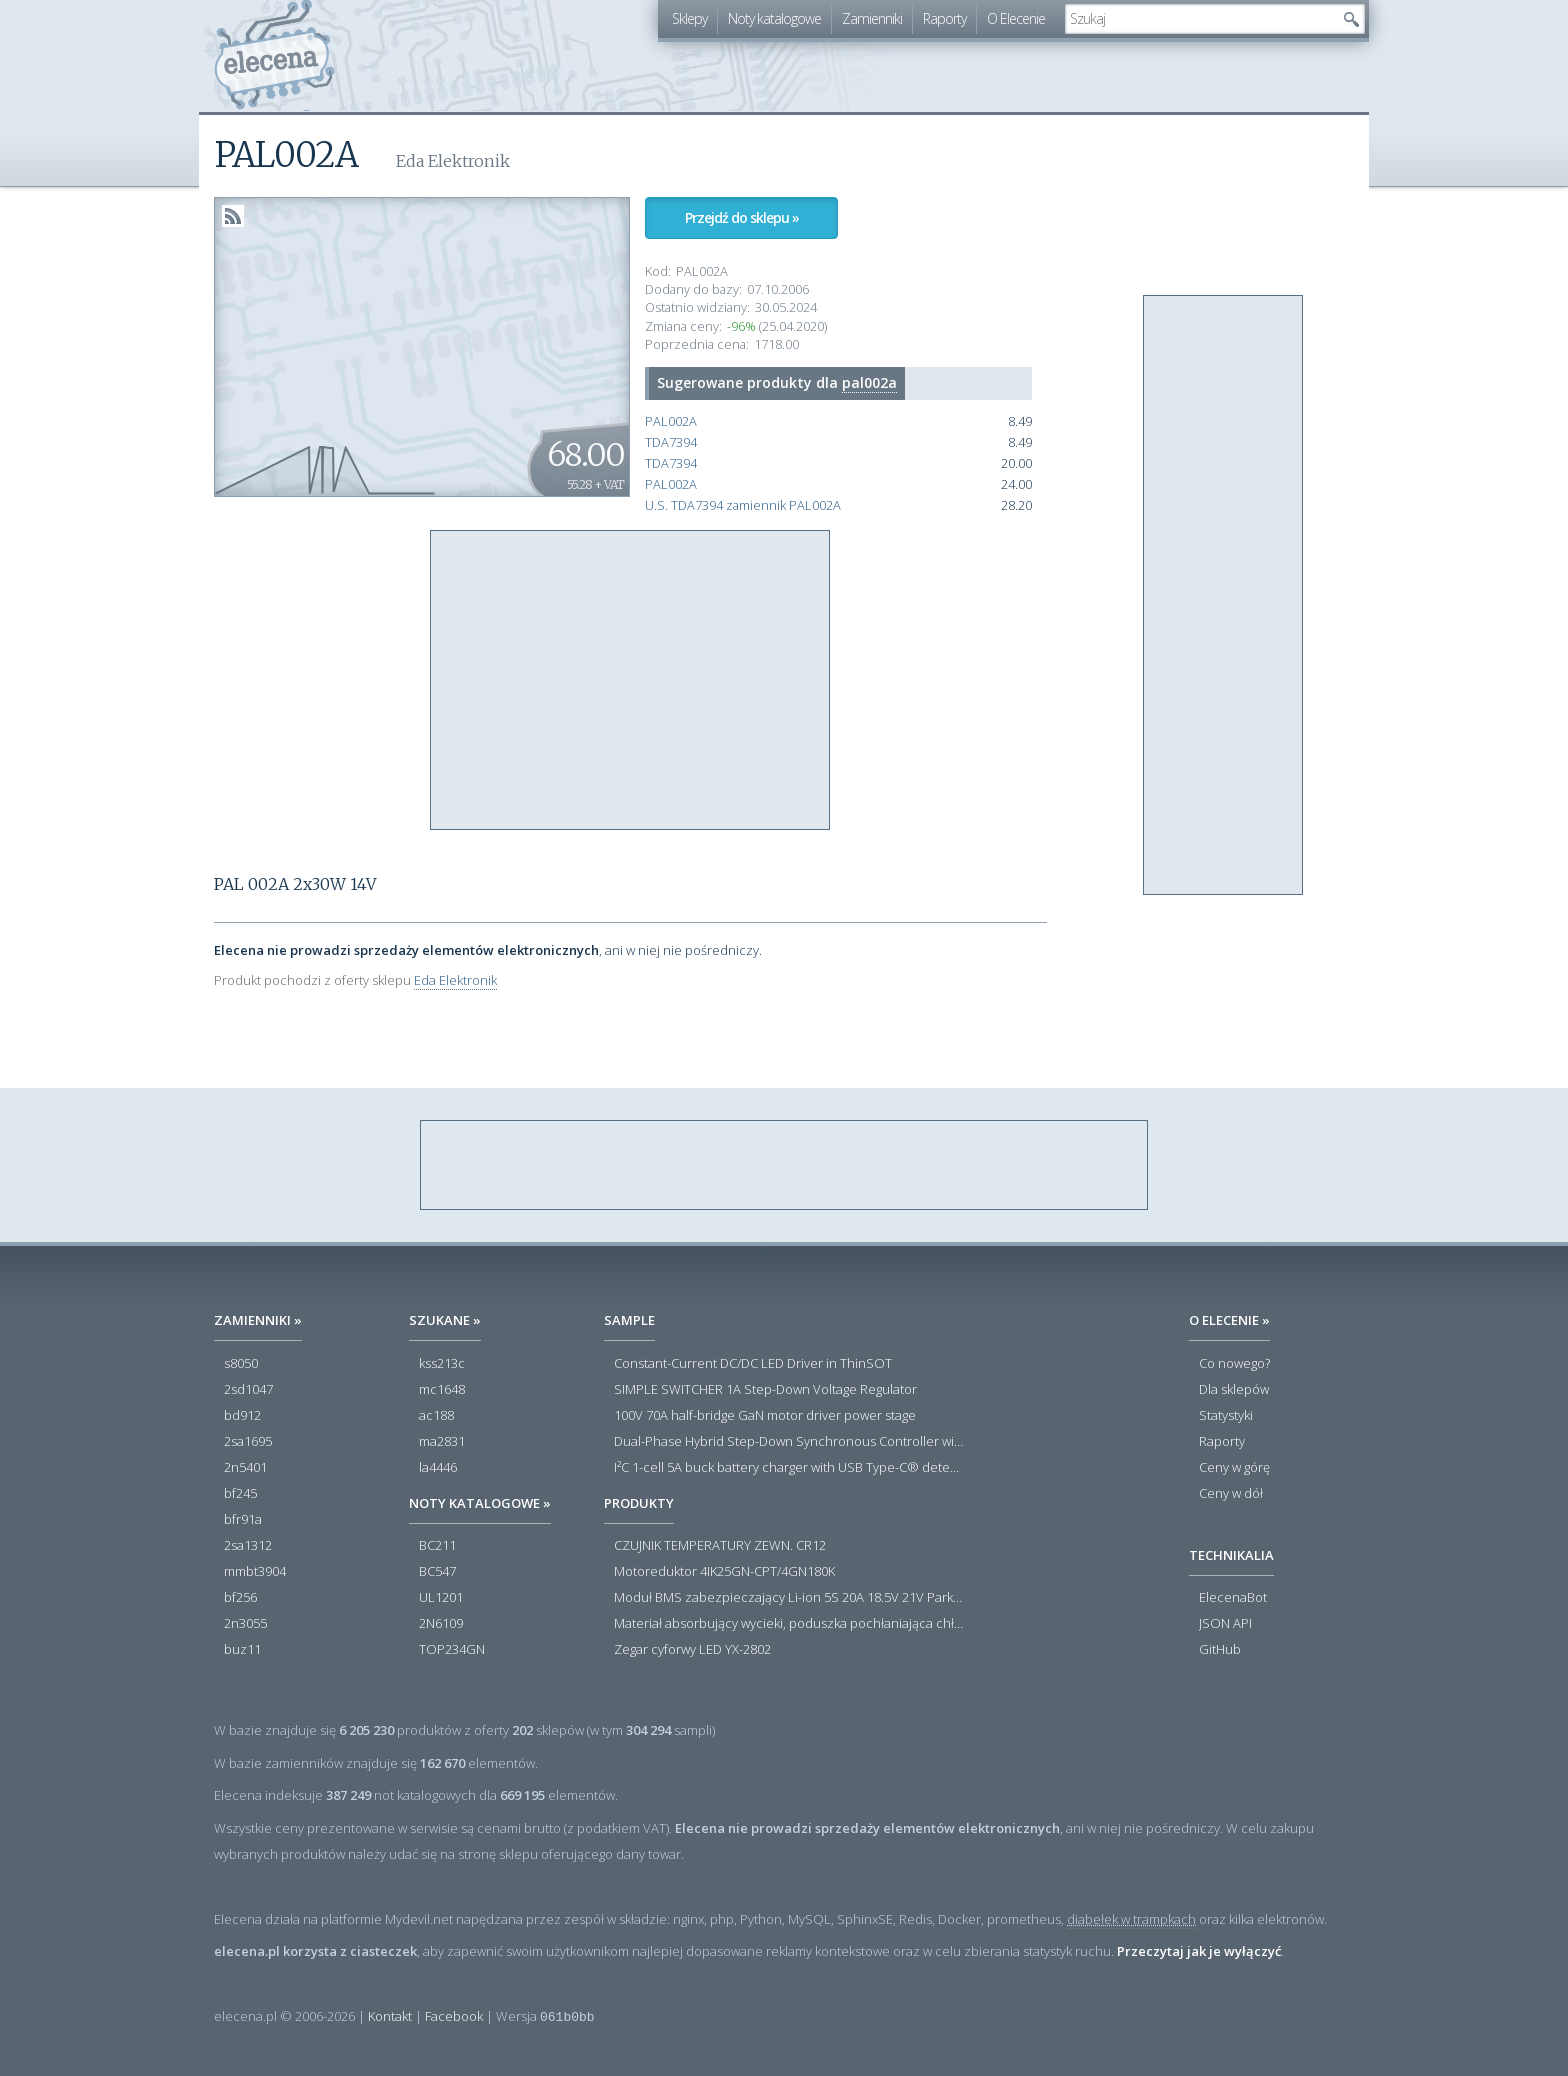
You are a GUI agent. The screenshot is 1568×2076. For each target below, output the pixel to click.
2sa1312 (248, 1546)
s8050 (241, 1364)
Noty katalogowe (774, 18)
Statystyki (1226, 1416)
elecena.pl (274, 55)
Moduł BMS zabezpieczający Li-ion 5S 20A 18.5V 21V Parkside (789, 1598)
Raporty (944, 18)
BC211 (437, 1546)
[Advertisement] (631, 681)
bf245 (240, 1494)
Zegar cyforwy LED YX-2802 (692, 1650)
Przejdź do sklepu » (742, 217)
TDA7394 (671, 442)
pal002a (869, 382)
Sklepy (689, 18)
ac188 (436, 1416)
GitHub (1220, 1650)
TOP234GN (452, 1650)
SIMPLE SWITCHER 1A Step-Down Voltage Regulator (765, 1390)
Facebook (454, 2016)
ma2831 (442, 1442)
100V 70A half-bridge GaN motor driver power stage (765, 1416)
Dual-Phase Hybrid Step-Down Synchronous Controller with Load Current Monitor (789, 1442)
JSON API (1225, 1624)
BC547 (437, 1572)
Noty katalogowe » (480, 1503)
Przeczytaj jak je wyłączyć (1199, 1951)
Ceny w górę (1234, 1468)
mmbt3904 (255, 1572)
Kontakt (390, 2016)
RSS (233, 216)
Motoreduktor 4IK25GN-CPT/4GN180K (724, 1572)
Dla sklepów (1234, 1390)
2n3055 (245, 1624)
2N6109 (441, 1624)
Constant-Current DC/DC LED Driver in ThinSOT (753, 1364)
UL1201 (441, 1598)
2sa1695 (248, 1442)
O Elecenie (1016, 18)
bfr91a (243, 1520)
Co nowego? (1234, 1364)
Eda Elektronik (455, 980)
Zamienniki (872, 18)
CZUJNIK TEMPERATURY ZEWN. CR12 (720, 1546)
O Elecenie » (1229, 1320)
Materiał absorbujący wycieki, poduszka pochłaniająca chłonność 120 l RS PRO (789, 1624)
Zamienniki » (258, 1320)
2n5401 (245, 1468)
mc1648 (442, 1390)
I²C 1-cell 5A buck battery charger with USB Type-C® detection (789, 1468)
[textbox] (1200, 19)
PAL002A (671, 421)
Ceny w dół (1231, 1494)
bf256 (240, 1598)
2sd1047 (248, 1390)
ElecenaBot (1233, 1598)
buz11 (242, 1650)
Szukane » (445, 1320)
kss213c (442, 1364)
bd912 (242, 1416)
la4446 (438, 1468)
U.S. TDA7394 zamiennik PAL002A (743, 505)
